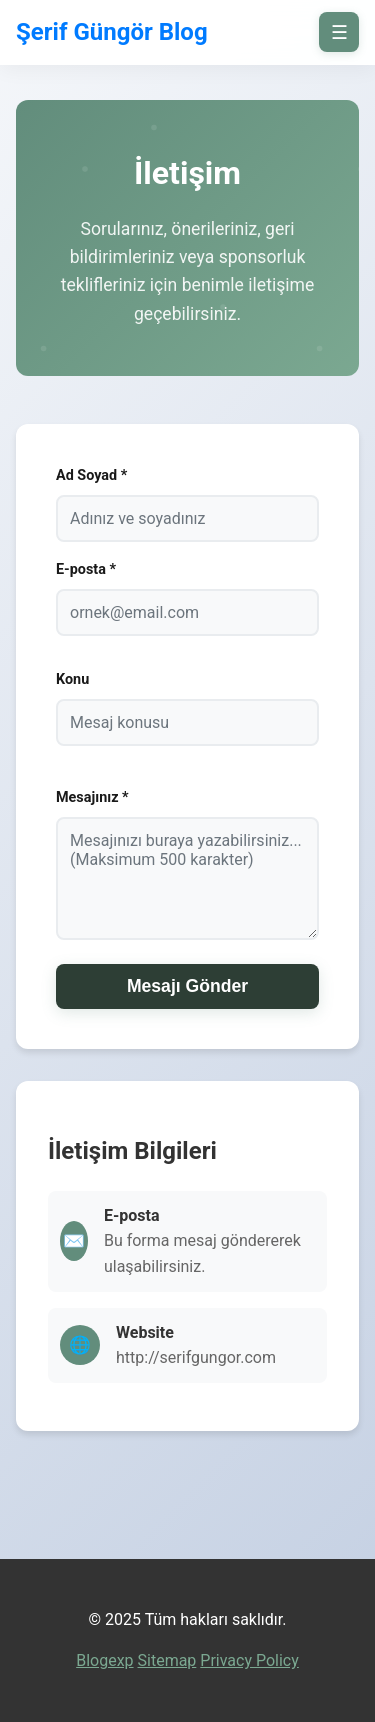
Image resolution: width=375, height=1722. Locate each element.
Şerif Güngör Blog (112, 32)
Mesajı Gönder (187, 986)
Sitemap (167, 1660)
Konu (72, 679)
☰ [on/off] (339, 32)
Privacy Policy (249, 1660)
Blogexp (104, 1660)
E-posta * (86, 569)
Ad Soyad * (91, 475)
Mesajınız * (92, 797)
